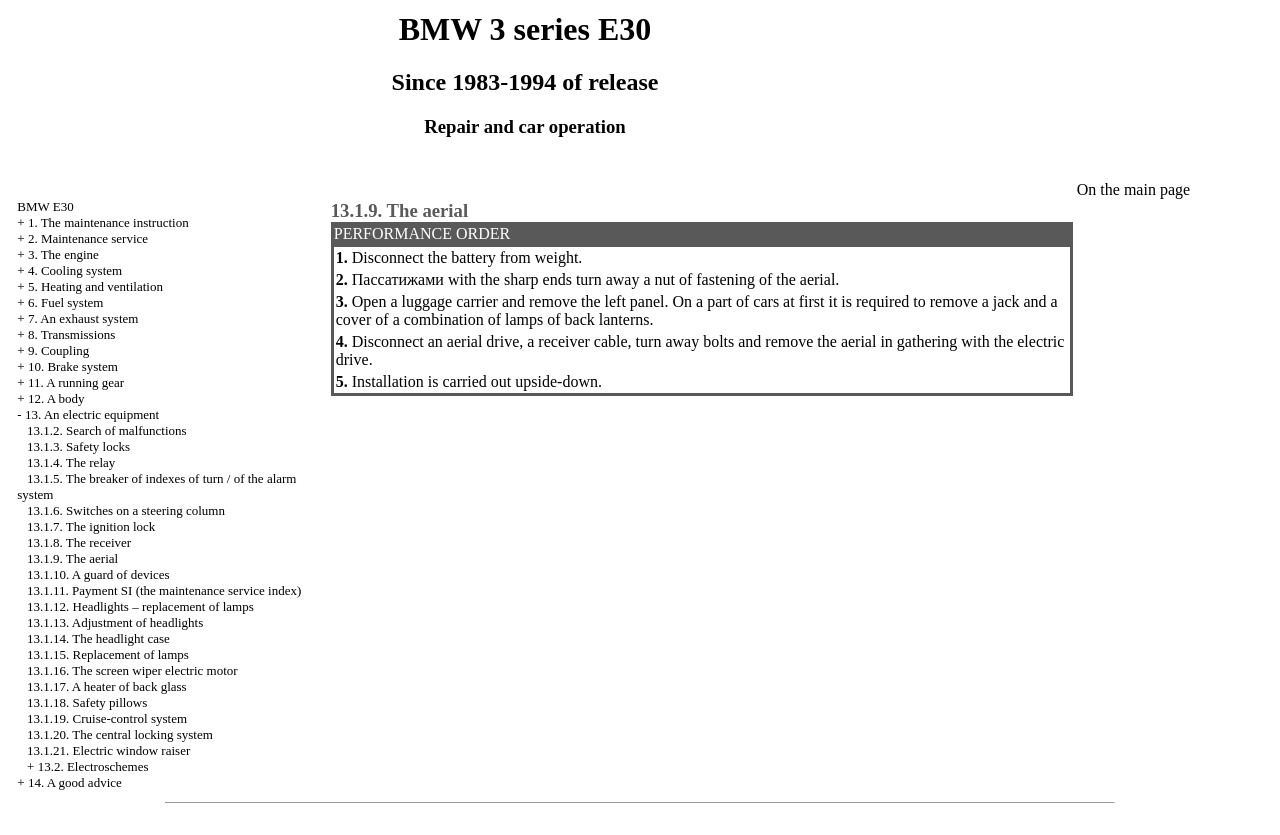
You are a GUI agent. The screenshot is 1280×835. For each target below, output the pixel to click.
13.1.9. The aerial (72, 558)
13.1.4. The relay (71, 462)
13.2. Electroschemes (93, 766)
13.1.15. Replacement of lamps (108, 654)
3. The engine (63, 254)
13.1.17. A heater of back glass (107, 686)
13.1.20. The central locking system (120, 734)
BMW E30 (45, 206)
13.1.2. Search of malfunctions (107, 430)
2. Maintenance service (88, 238)
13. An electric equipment (92, 414)
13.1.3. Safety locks (78, 446)
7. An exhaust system (83, 318)
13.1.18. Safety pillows (87, 702)
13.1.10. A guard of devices (98, 574)
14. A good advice (75, 782)
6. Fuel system (65, 302)
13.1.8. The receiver (79, 542)
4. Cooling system (75, 270)
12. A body (56, 398)
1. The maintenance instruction (108, 222)
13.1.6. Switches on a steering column (126, 510)
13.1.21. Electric (108, 750)
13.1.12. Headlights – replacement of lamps (140, 606)
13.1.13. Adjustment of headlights (115, 622)
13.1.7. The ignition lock (91, 526)
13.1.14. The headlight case (98, 638)
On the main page (1133, 189)
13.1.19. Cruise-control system (107, 718)
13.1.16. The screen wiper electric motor (132, 670)
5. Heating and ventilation (95, 286)
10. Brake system (73, 366)
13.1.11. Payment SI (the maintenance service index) (164, 590)
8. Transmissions (71, 334)
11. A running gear (76, 382)
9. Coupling (58, 350)
